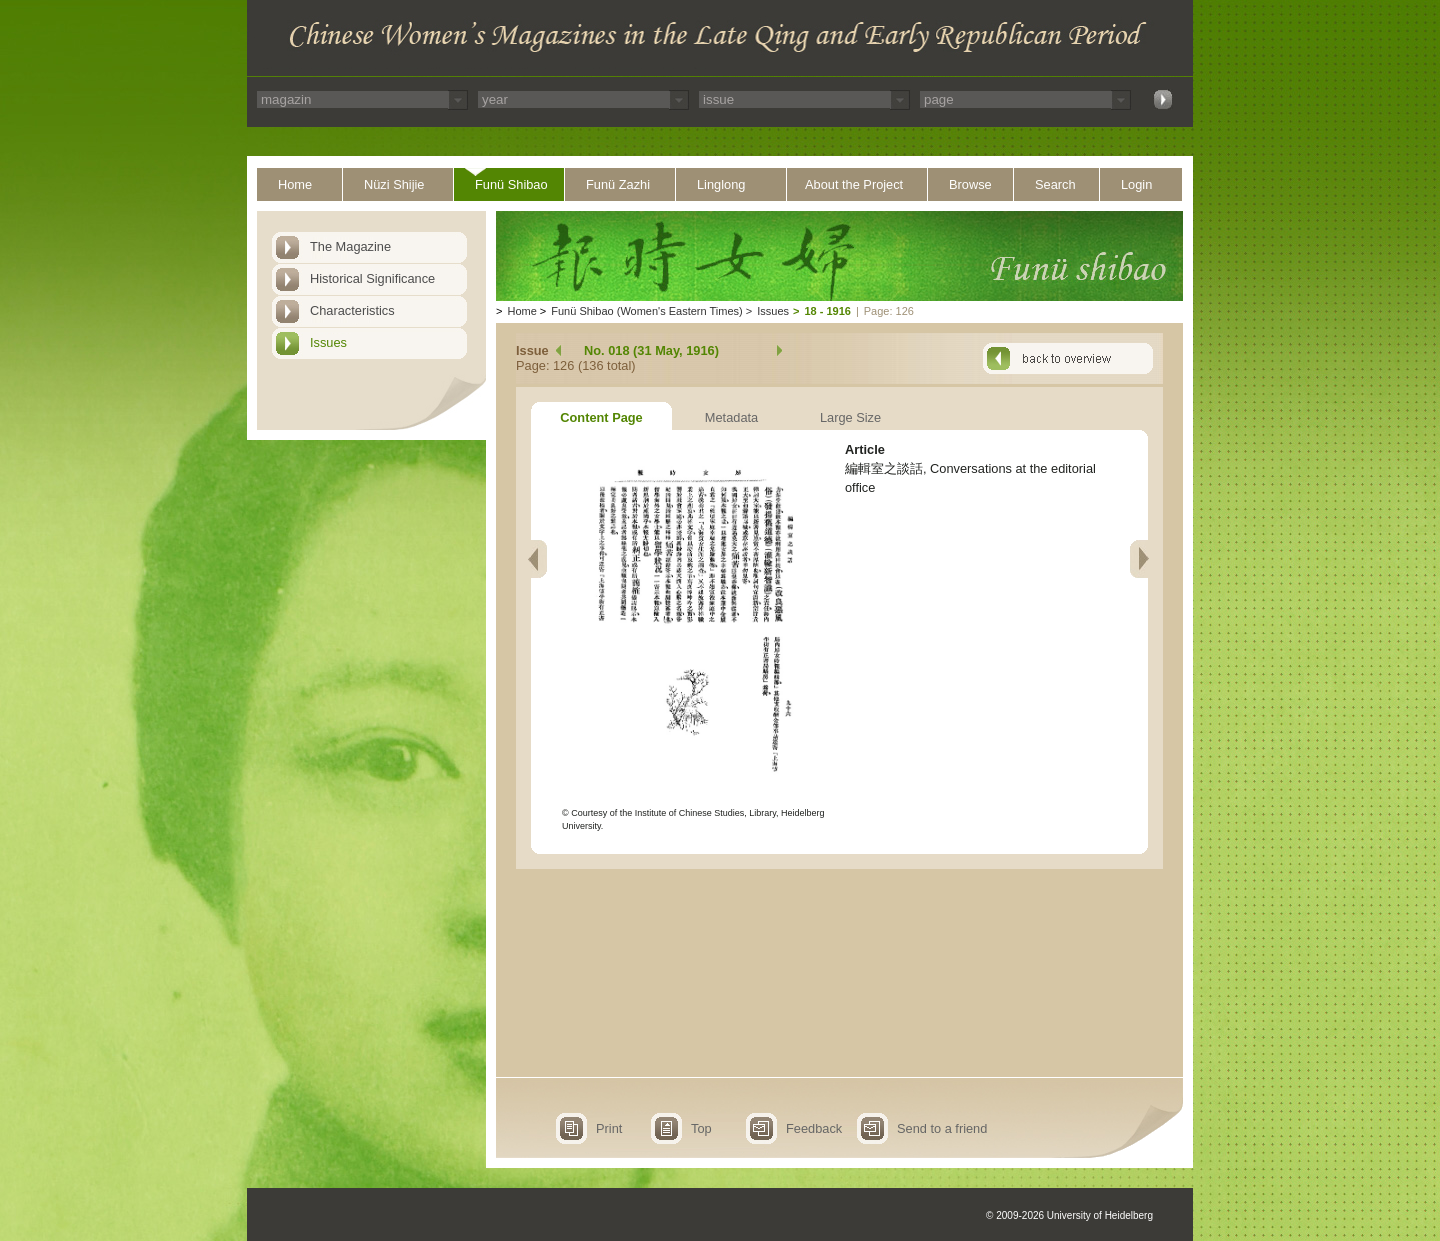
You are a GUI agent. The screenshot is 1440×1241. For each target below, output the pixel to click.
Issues (328, 342)
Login (1136, 184)
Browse (970, 184)
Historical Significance (372, 278)
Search (1055, 184)
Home (295, 184)
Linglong (721, 184)
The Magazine (350, 246)
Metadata (731, 417)
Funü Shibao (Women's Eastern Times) (646, 311)
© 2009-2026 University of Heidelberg (1069, 1215)
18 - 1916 (827, 311)
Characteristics (352, 310)
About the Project (854, 184)
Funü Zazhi (618, 184)
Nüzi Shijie (394, 184)
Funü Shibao (511, 184)
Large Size (850, 417)
